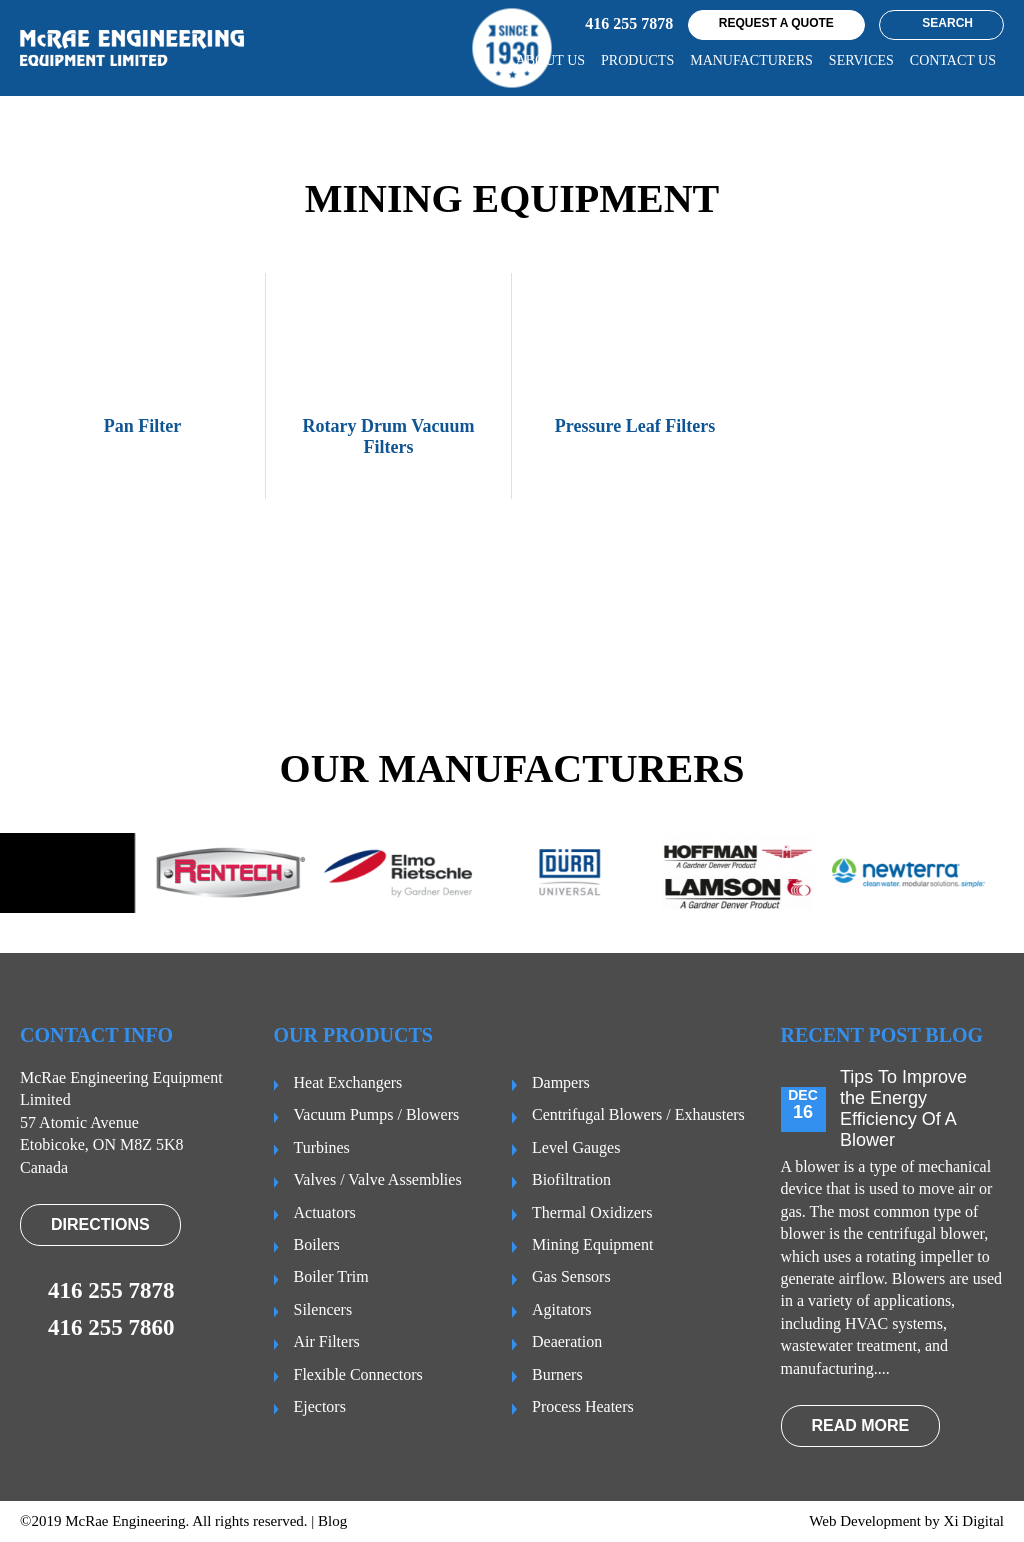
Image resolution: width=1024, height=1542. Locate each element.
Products (637, 60)
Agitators (562, 1309)
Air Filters (327, 1341)
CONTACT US (953, 60)
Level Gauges (576, 1147)
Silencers (323, 1309)
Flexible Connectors (358, 1374)
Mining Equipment (592, 1244)
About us (550, 60)
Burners (557, 1374)
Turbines (322, 1147)
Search (939, 23)
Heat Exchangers (348, 1082)
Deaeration (567, 1341)
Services (861, 60)
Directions (100, 1224)
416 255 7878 (612, 25)
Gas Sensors (571, 1276)
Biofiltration (571, 1179)
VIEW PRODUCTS (905, 631)
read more (861, 1425)
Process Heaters (583, 1406)
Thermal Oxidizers (592, 1212)
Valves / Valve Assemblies (378, 1179)
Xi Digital (974, 1521)
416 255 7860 (97, 1328)
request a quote (776, 23)
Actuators (325, 1212)
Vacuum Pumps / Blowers (377, 1114)
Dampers (561, 1082)
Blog (332, 1521)
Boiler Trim (331, 1276)
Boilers (317, 1244)
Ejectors (320, 1406)
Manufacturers (751, 60)
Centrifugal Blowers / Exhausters (638, 1114)
